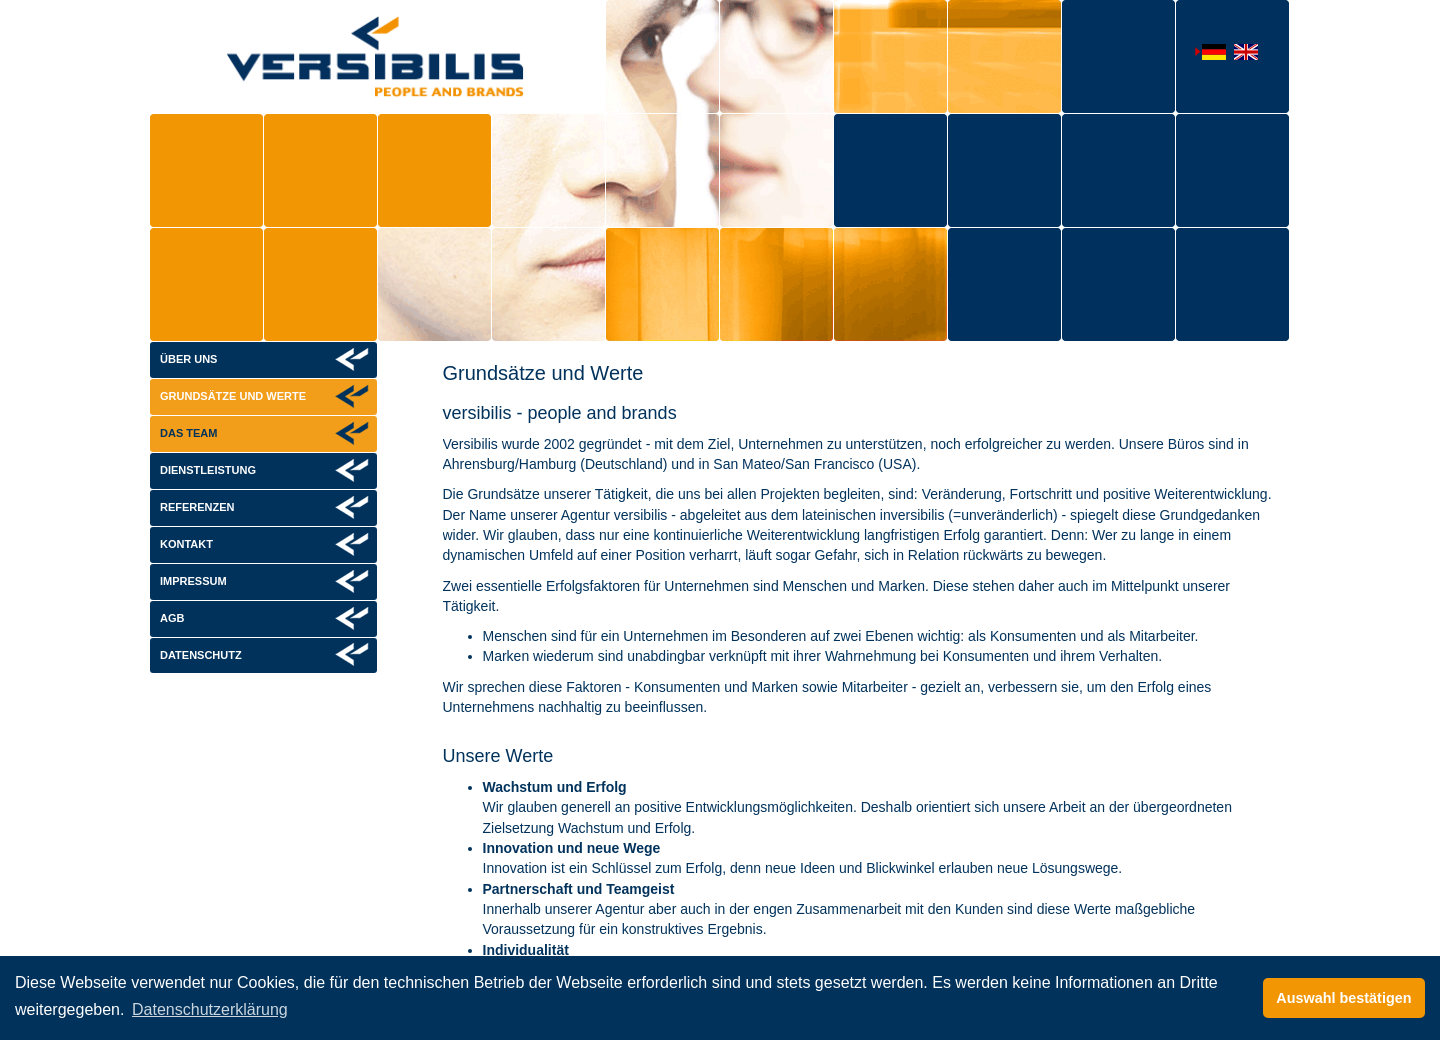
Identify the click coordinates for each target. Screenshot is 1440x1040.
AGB (172, 618)
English (1242, 54)
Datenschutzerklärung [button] (210, 1009)
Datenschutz (201, 655)
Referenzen (197, 507)
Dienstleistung (208, 470)
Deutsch (1210, 53)
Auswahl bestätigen (1343, 998)
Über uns (188, 359)
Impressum (193, 581)
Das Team (188, 433)
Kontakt (186, 544)
